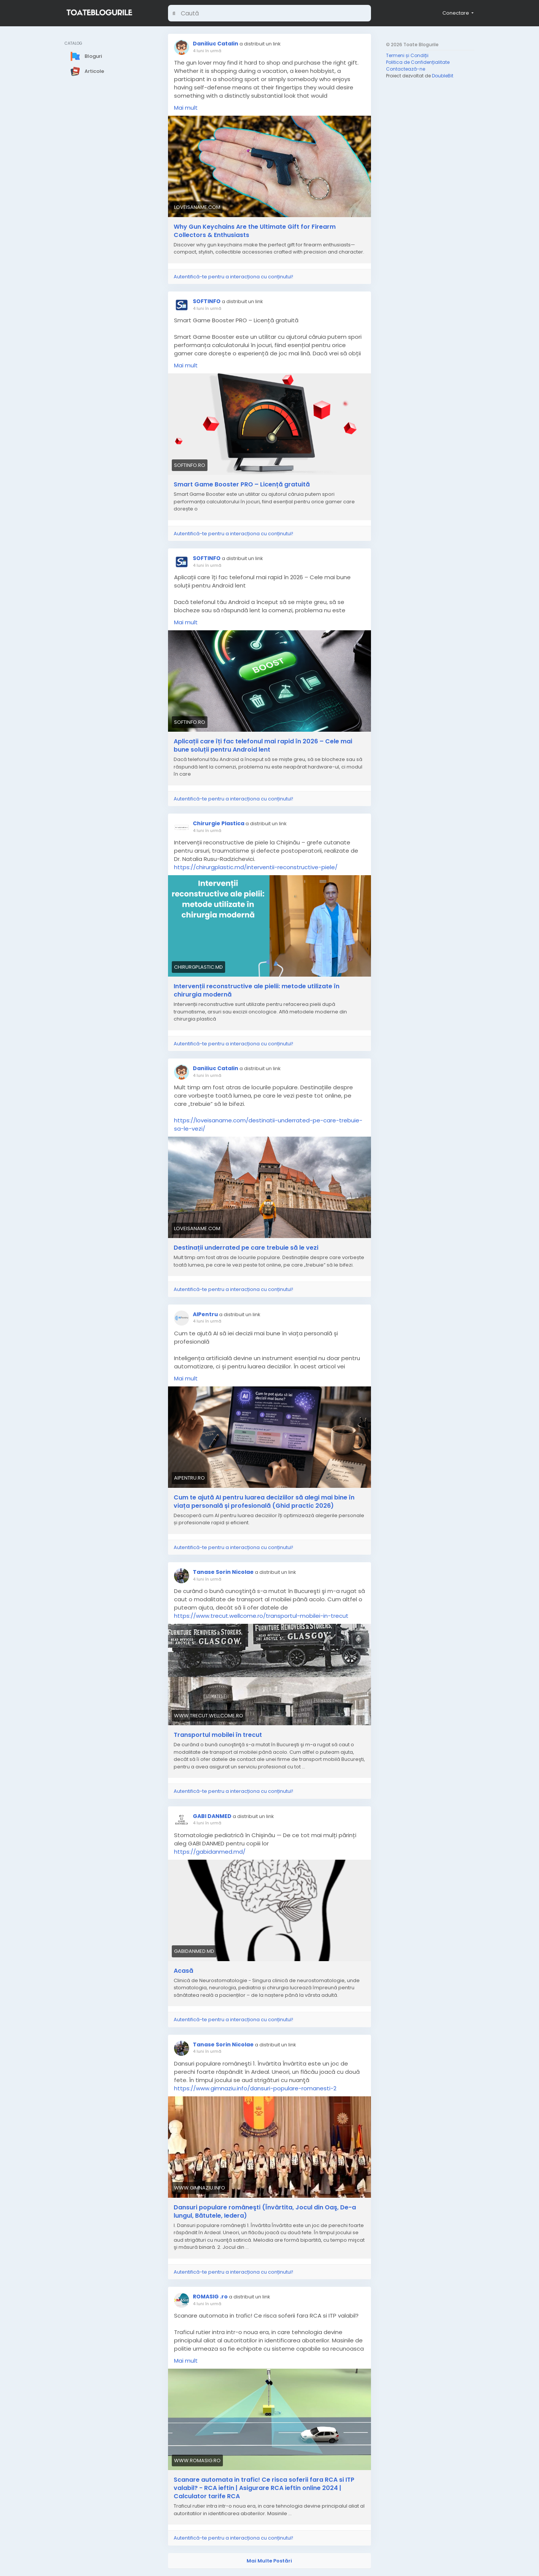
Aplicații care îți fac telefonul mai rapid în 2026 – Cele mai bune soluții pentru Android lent (263, 745)
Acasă (183, 1971)
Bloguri (86, 56)
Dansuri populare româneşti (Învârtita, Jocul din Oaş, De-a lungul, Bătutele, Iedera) (265, 2211)
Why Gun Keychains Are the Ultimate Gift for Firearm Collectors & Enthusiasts (255, 231)
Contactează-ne (405, 69)
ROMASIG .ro (210, 2296)
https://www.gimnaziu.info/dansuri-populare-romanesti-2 (255, 2088)
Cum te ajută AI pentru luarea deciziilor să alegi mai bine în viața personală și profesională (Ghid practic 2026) (264, 1501)
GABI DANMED (212, 1816)
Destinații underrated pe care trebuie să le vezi (246, 1248)
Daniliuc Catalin (215, 43)
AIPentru (205, 1314)
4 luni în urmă (207, 51)
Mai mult (186, 108)
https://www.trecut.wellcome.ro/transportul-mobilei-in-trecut (261, 1616)
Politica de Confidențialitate (418, 62)
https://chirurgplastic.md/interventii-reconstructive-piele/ (256, 867)
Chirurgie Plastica (218, 823)
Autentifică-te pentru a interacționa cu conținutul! (233, 276)
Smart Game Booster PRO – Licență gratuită (242, 484)
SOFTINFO (207, 301)
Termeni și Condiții (407, 55)
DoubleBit (442, 75)
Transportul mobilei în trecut (218, 1735)
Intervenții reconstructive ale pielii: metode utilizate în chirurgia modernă (256, 990)
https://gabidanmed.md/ (209, 1852)
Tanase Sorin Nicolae (223, 1572)
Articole (87, 71)
